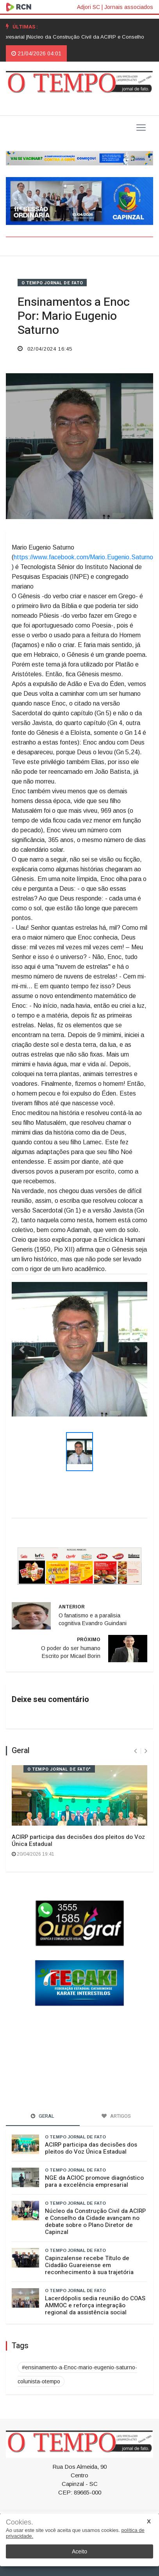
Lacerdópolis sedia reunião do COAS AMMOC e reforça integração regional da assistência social (95, 2305)
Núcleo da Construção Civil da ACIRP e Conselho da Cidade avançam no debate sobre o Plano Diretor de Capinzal (95, 2221)
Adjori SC (88, 7)
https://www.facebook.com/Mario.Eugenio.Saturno (83, 557)
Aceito (79, 2551)
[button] (22, 1349)
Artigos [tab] (116, 2116)
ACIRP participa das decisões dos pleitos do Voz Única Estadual (78, 1840)
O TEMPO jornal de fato (52, 283)
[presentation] (135, 1751)
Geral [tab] (42, 2116)
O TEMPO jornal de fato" (59, 1769)
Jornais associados (128, 7)
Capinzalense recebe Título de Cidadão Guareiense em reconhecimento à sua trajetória (89, 2265)
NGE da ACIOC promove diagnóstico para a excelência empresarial (94, 2181)
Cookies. (19, 2522)
